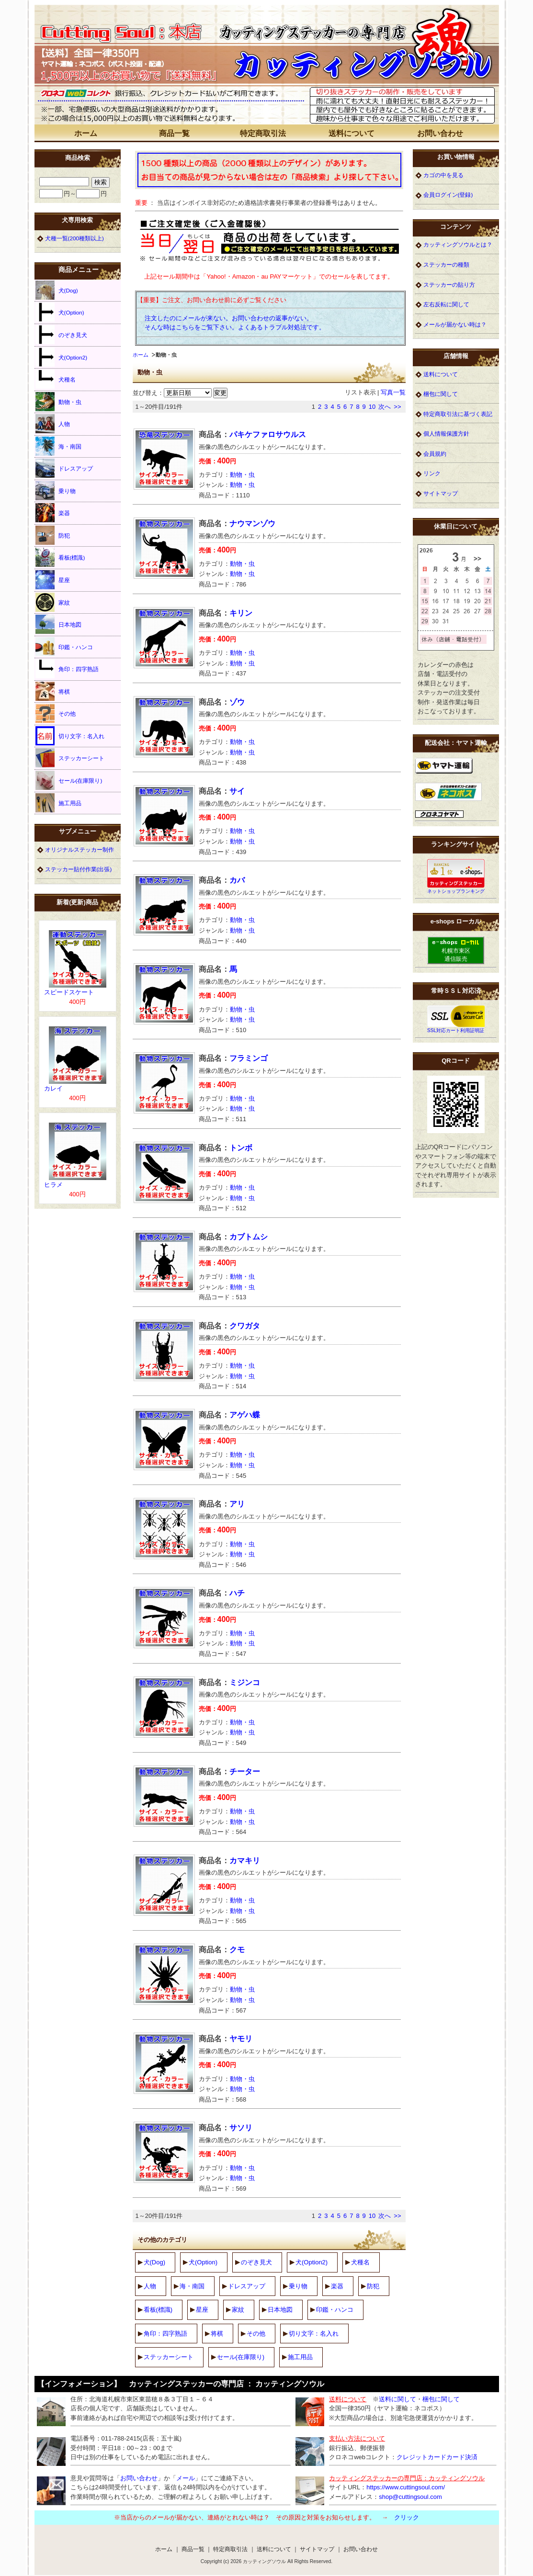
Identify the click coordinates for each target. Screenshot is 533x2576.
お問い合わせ (440, 133)
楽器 (337, 2286)
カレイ (53, 1088)
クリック (406, 2517)
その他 (256, 2333)
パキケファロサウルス (267, 434)
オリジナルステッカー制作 (79, 849)
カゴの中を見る (443, 175)
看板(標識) (158, 2309)
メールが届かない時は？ (455, 324)
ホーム (85, 133)
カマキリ (244, 1860)
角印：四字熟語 (165, 2333)
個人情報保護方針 (446, 433)
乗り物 (298, 2286)
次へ (384, 406)
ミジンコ (244, 1682)
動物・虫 (242, 474)
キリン (240, 613)
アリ (237, 1504)
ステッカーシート (168, 2357)
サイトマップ (440, 493)
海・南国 (192, 2286)
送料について (351, 133)
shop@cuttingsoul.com (410, 2496)
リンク (432, 473)
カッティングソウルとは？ (457, 244)
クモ (237, 1950)
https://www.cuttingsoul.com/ (405, 2487)
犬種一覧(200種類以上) (74, 238)
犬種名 (360, 2262)
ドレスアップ (246, 2286)
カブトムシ (248, 1237)
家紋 (238, 2309)
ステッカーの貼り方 (449, 284)
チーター (244, 1771)
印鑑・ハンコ (334, 2309)
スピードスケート (69, 992)
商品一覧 (174, 133)
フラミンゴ (248, 1058)
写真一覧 (393, 392)
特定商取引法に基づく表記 (457, 414)
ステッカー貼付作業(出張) (78, 869)
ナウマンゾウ (252, 523)
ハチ (237, 1593)
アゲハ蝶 (244, 1415)
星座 (202, 2309)
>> (397, 406)
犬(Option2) (311, 2262)
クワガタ (244, 1326)
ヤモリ (240, 2039)
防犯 (373, 2286)
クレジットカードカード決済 (437, 2457)
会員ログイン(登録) (448, 194)
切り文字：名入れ (314, 2333)
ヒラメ (53, 1184)
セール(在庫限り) (241, 2357)
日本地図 (280, 2309)
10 (372, 406)
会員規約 (434, 453)
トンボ (240, 1148)
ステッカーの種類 (446, 264)
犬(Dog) (155, 2262)
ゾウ (237, 702)
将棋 (217, 2333)
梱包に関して (440, 394)
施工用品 (300, 2357)
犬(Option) (203, 2262)
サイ (237, 791)
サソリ (240, 2128)
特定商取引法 (263, 133)
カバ (237, 880)
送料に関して (397, 2399)
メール (185, 2478)
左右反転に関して (446, 304)
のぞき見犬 (256, 2262)
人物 (150, 2286)
